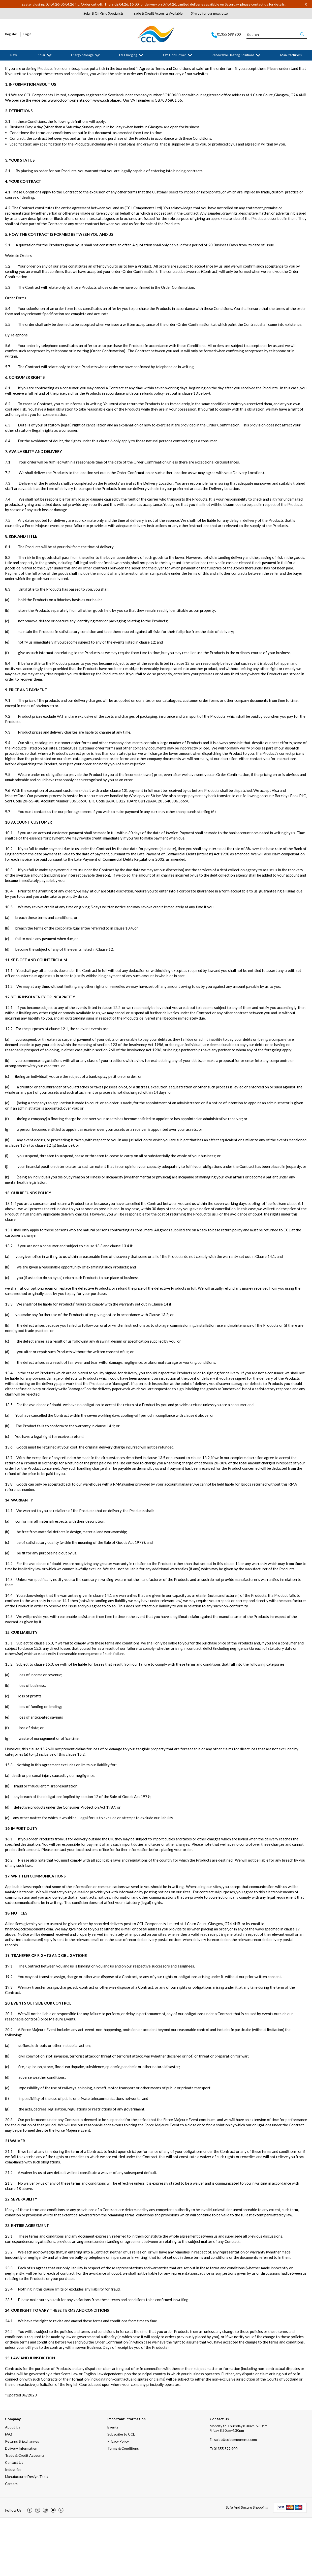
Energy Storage (82, 55)
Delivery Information (21, 2506)
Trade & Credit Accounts (25, 2513)
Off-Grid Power (174, 55)
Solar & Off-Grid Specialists (103, 13)
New (13, 55)
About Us (12, 2485)
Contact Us (14, 2521)
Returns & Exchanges (22, 2499)
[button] (302, 34)
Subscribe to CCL (121, 2492)
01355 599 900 (223, 2507)
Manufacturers (291, 55)
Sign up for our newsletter (210, 13)
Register (11, 34)
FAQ (8, 2492)
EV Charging (128, 55)
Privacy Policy (118, 2499)
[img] (29, 2568)
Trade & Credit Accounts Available (157, 13)
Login (27, 34)
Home (8, 64)
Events (112, 2485)
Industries (13, 2528)
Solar (41, 55)
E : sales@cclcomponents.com (233, 2498)
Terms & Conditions (30, 64)
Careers (11, 2542)
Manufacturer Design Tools (26, 2535)
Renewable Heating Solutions (233, 55)
